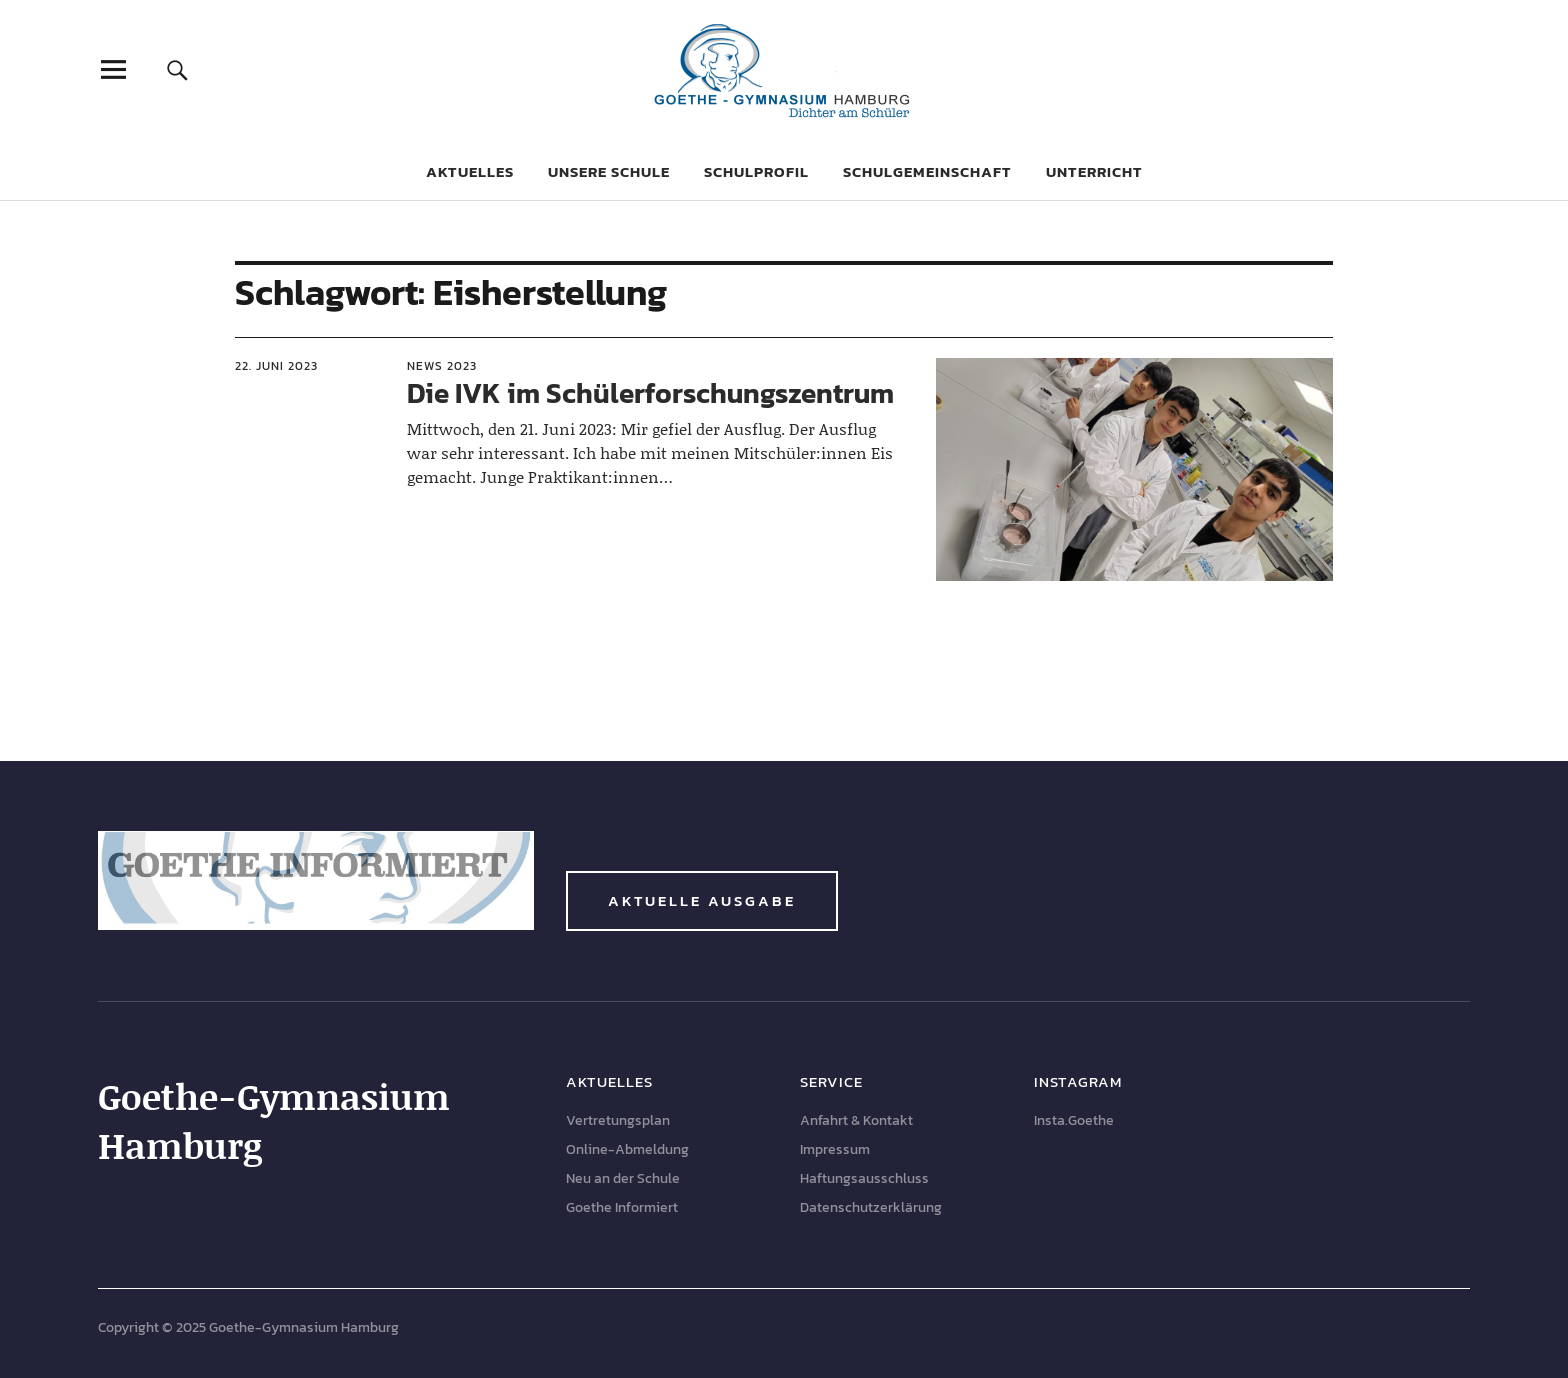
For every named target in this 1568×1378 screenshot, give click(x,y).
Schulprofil (756, 171)
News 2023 (442, 366)
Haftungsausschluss (864, 1178)
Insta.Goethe (1074, 1120)
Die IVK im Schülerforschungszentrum (650, 393)
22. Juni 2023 (276, 366)
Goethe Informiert (622, 1207)
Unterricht (1094, 171)
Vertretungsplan (618, 1120)
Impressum (835, 1149)
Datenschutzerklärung (871, 1207)
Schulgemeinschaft (927, 171)
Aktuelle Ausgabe (702, 900)
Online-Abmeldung (627, 1149)
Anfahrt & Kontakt (856, 1120)
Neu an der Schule (623, 1178)
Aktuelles (470, 171)
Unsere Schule (609, 171)
